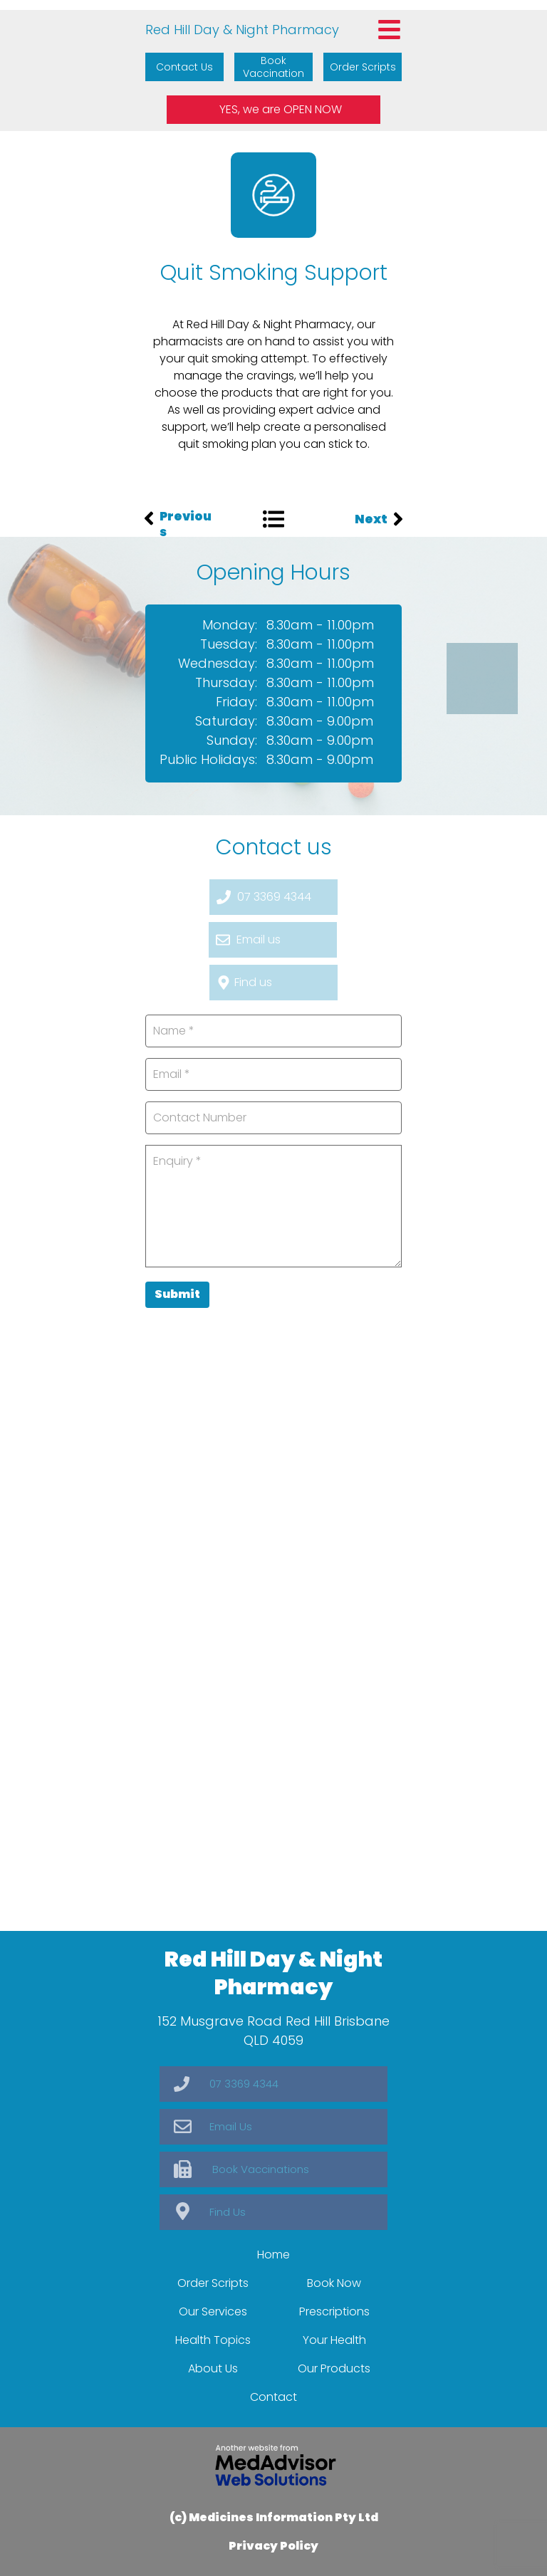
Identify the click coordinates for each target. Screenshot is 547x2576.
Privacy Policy (273, 2546)
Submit (177, 1294)
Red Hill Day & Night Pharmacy (242, 29)
